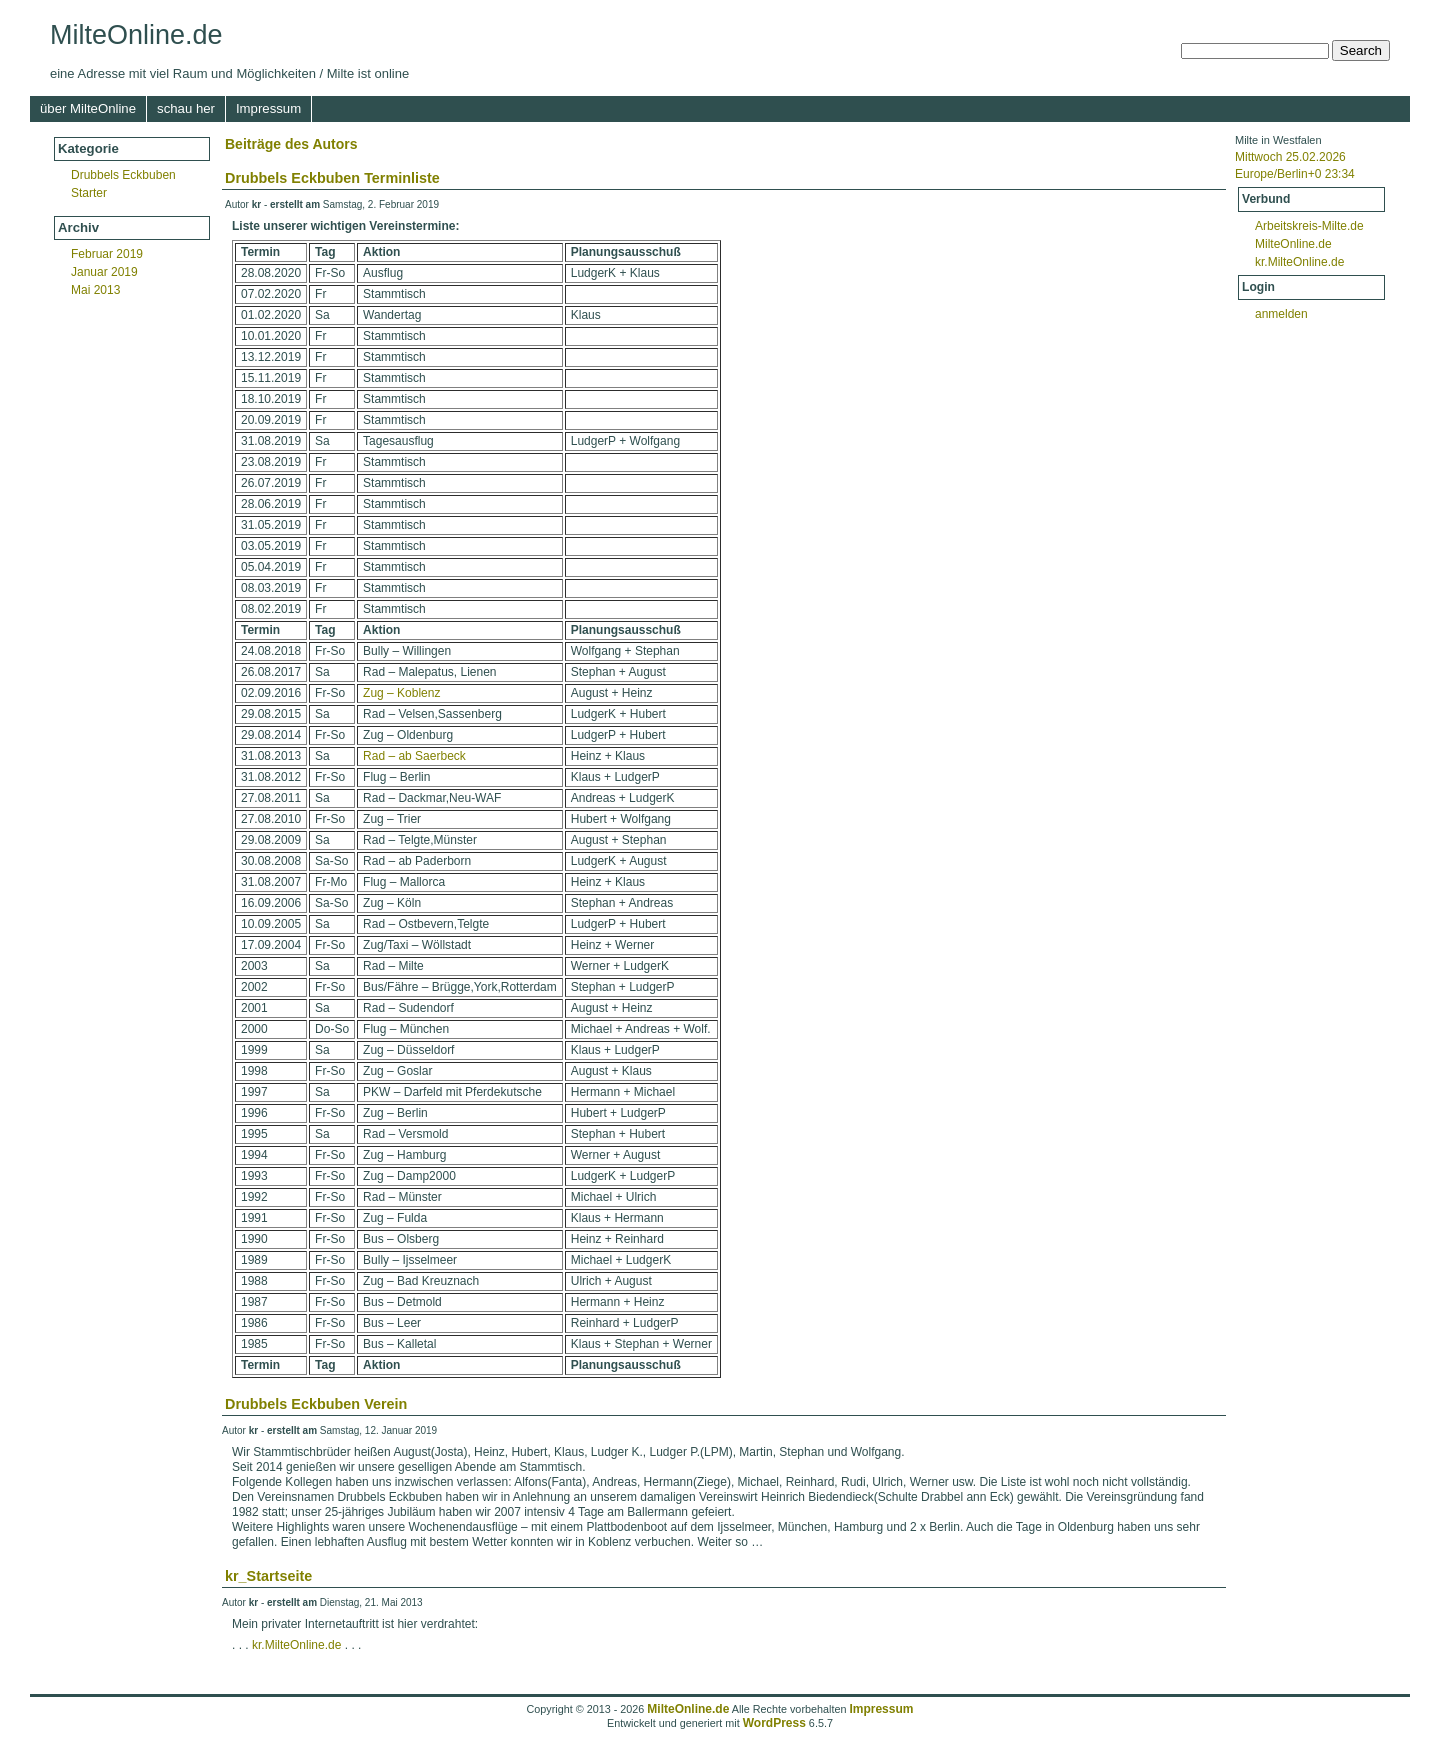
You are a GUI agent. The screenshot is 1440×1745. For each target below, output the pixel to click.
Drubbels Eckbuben (123, 175)
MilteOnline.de (136, 35)
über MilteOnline (88, 108)
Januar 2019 (104, 272)
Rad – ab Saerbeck (414, 756)
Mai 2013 (95, 290)
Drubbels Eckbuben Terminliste (332, 178)
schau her (186, 108)
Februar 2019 (107, 254)
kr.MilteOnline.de (1299, 262)
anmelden (1281, 314)
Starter (89, 193)
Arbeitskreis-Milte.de (1309, 226)
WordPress (774, 1723)
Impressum (268, 108)
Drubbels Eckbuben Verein (316, 1404)
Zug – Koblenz (401, 693)
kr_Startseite (268, 1576)
